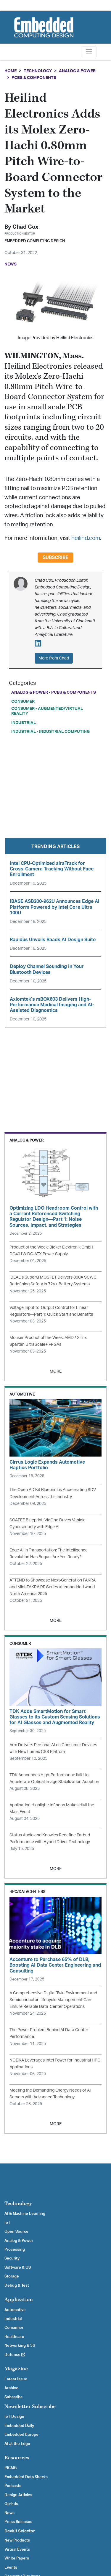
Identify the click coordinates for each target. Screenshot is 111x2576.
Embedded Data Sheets (26, 2477)
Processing (14, 2249)
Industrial (23, 722)
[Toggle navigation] (89, 51)
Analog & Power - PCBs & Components (53, 692)
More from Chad (53, 658)
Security (12, 2258)
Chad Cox (25, 227)
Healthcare (14, 2336)
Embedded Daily (19, 2425)
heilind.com (85, 538)
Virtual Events (17, 2549)
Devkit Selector (19, 2531)
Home (10, 71)
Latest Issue (15, 2379)
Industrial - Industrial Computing (50, 731)
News (9, 2513)
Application (18, 2299)
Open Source (16, 2231)
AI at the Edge (17, 2443)
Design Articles (18, 2495)
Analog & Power (77, 71)
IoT (7, 2222)
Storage (11, 2276)
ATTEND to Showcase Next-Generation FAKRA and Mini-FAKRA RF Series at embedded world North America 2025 (52, 1587)
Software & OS (17, 2267)
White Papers (16, 2558)
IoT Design (14, 2416)
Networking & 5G (19, 2345)
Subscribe (55, 557)
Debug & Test (16, 2285)
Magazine (16, 2368)
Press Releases (18, 2522)
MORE (56, 1371)
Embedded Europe (21, 2434)
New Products (17, 2540)
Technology (38, 71)
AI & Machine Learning (24, 2213)
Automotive (15, 2310)
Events (10, 2567)
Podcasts (12, 2486)
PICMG (10, 2468)
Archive (11, 2388)
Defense (14, 2354)
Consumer (23, 701)
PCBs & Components (34, 77)
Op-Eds (11, 2504)
